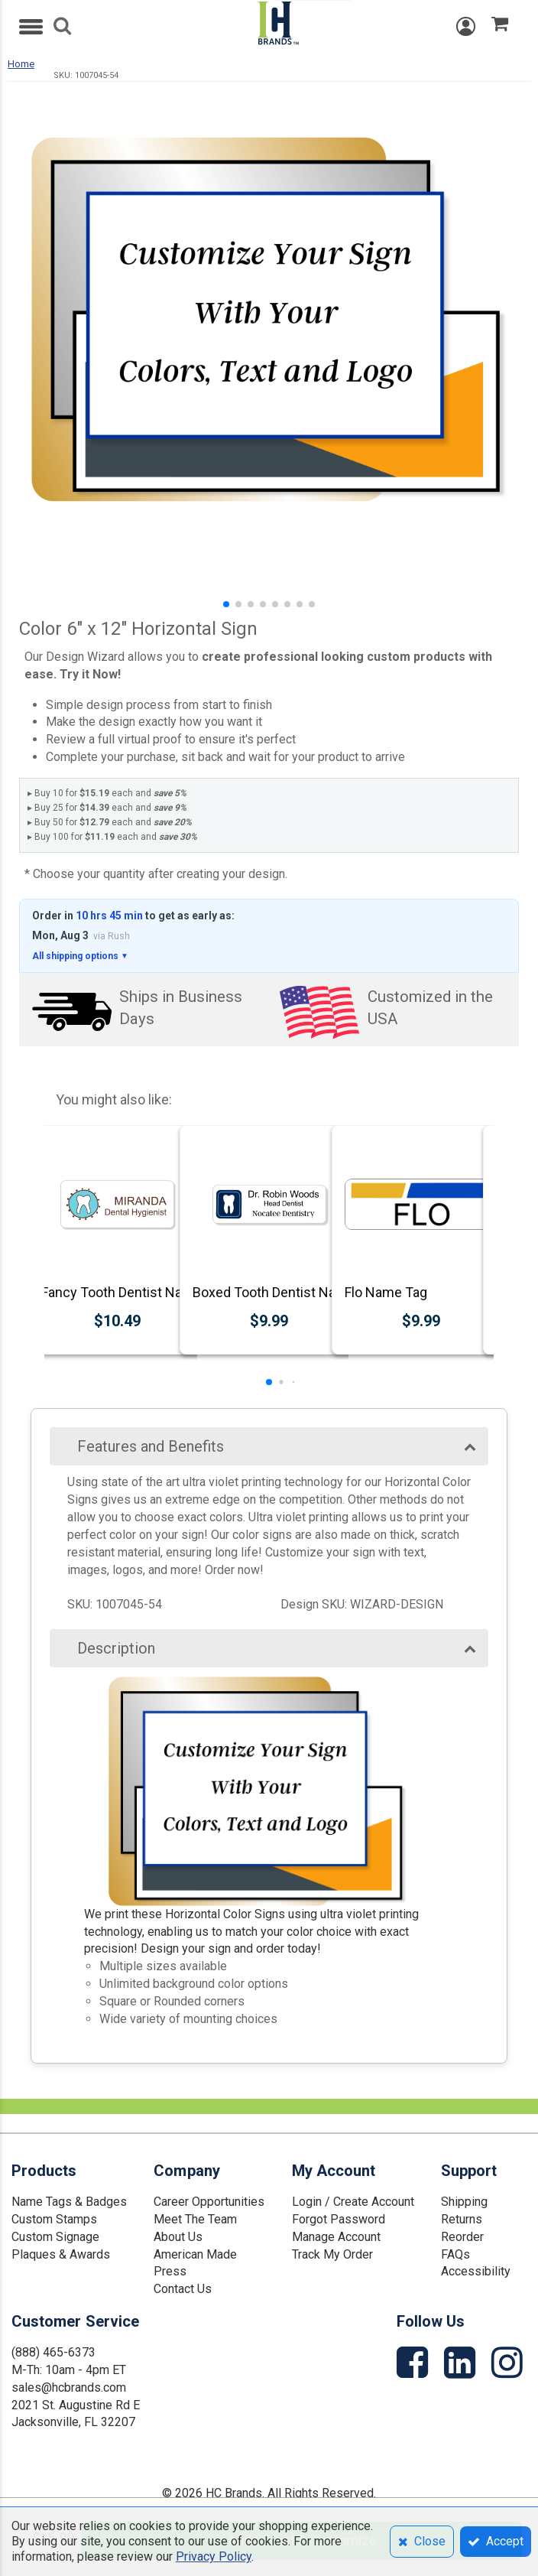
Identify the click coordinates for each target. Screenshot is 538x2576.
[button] (226, 604)
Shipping (464, 2201)
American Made (195, 2254)
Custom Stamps (54, 2219)
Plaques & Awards (60, 2254)
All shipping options (80, 956)
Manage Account (336, 2237)
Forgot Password (338, 2219)
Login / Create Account (353, 2201)
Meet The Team (195, 2219)
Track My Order (332, 2254)
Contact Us (183, 2289)
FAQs (455, 2254)
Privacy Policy (213, 2556)
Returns (461, 2219)
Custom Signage (55, 2237)
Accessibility (475, 2271)
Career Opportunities (209, 2201)
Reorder (462, 2237)
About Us (178, 2237)
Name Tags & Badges (69, 2201)
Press (170, 2271)
